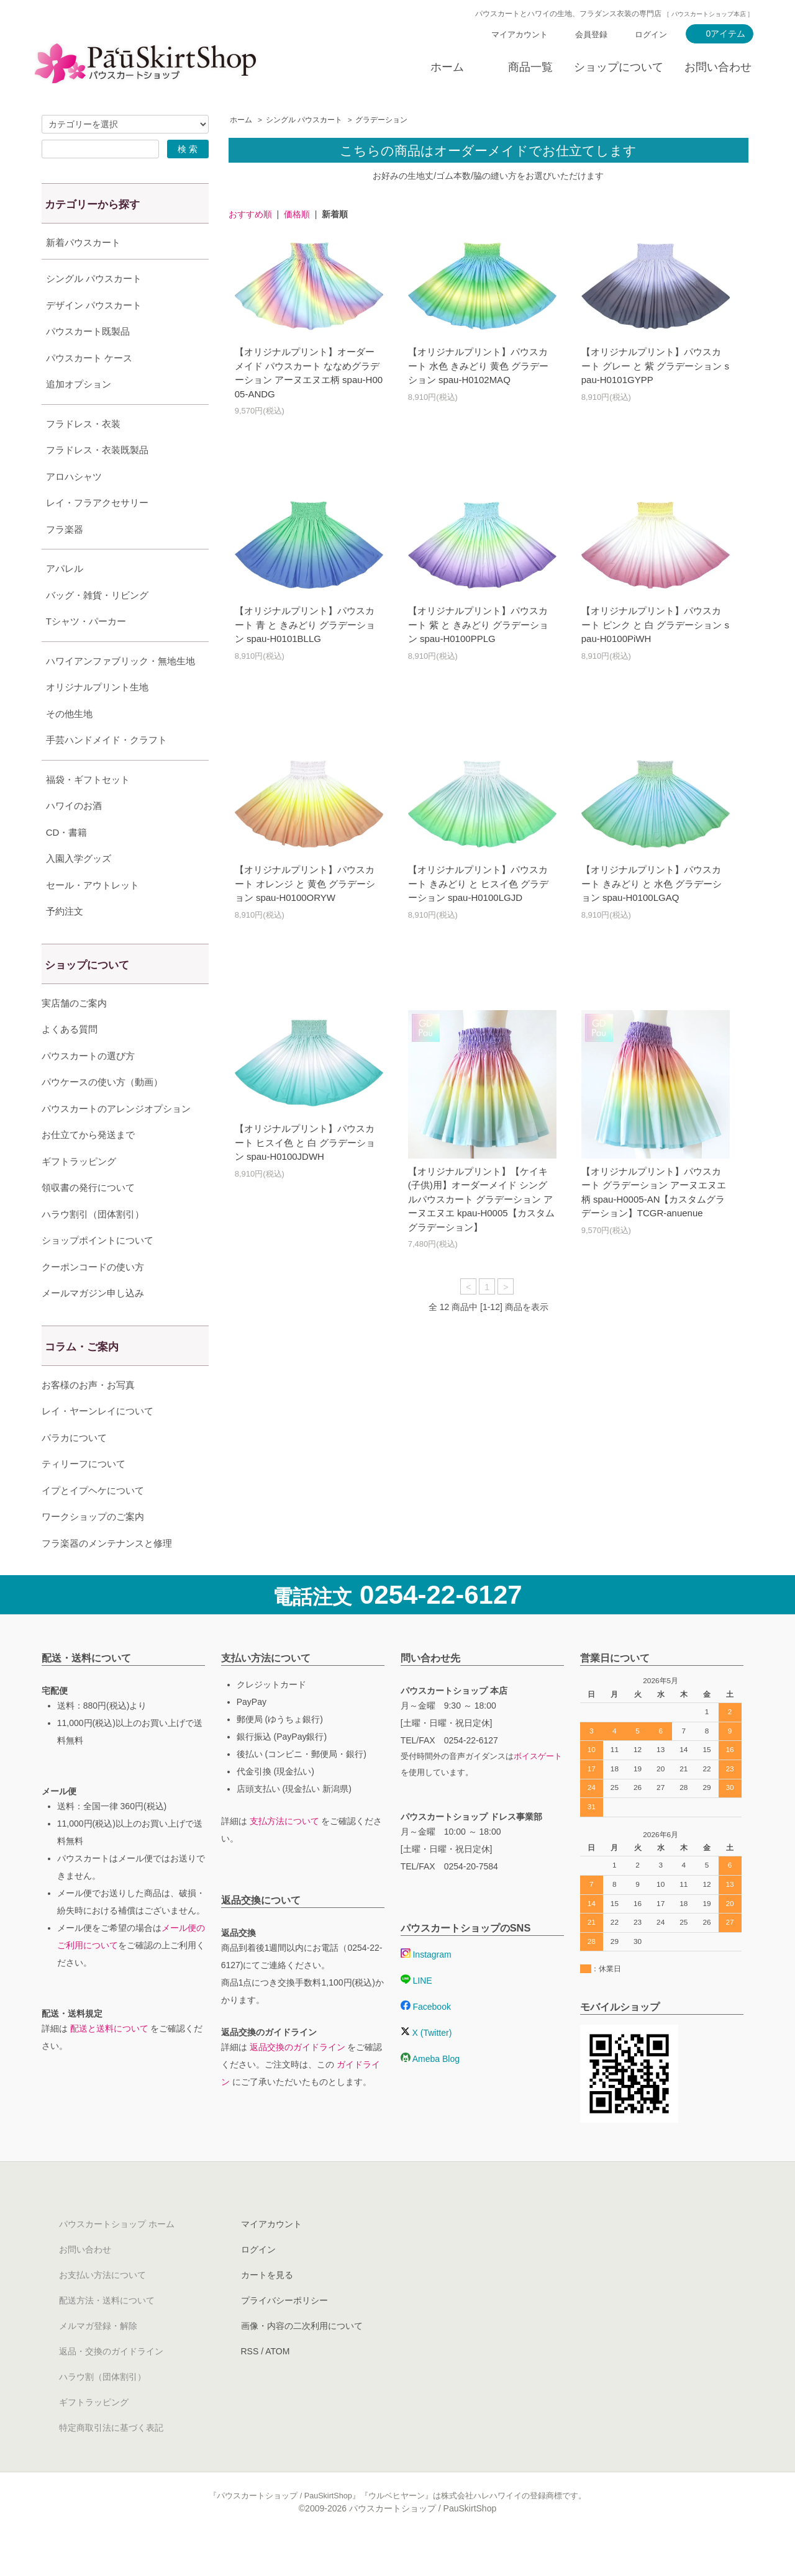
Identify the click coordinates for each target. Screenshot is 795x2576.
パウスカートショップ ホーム (117, 2255)
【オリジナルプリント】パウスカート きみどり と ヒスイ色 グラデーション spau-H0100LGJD (478, 883)
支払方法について (284, 1852)
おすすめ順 (250, 214)
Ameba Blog (430, 2090)
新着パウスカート (83, 242)
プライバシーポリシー (284, 2331)
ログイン (651, 34)
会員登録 (591, 34)
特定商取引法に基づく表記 (111, 2459)
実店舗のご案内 (74, 1034)
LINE (416, 2012)
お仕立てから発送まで (88, 1165)
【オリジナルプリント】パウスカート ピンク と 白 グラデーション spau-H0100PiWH (655, 624)
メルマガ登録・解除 (98, 2357)
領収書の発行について (88, 1218)
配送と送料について (109, 2059)
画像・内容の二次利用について (302, 2357)
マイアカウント (519, 34)
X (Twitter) (426, 2064)
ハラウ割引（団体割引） (93, 1245)
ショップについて (618, 67)
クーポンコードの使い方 (93, 1298)
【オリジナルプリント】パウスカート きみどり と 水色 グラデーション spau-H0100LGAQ (651, 883)
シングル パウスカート (304, 119)
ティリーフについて (83, 1494)
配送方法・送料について (107, 2331)
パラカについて (74, 1468)
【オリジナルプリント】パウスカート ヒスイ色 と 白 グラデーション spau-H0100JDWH (305, 1142)
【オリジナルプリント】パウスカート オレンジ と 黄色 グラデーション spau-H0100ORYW (305, 883)
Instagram (426, 1986)
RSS (250, 2382)
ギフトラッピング (79, 1192)
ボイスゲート (538, 1787)
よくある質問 (70, 1060)
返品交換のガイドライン (297, 2078)
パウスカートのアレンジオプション (116, 1139)
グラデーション (381, 119)
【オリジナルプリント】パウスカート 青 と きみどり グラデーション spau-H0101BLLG (305, 624)
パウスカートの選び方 (88, 1087)
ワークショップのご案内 (93, 1547)
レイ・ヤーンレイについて (97, 1442)
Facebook (426, 2038)
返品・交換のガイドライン (111, 2382)
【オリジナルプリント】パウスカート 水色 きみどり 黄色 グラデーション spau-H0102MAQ (478, 365)
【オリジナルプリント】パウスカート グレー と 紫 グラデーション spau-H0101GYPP (655, 365)
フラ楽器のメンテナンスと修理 (107, 1574)
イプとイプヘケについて (93, 1521)
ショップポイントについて (97, 1271)
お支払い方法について (102, 2306)
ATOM (277, 2382)
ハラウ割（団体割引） (102, 2408)
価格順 (297, 214)
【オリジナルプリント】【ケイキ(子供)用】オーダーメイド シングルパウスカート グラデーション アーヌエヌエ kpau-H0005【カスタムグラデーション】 (481, 1199)
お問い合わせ (718, 67)
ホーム (447, 67)
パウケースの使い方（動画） (102, 1113)
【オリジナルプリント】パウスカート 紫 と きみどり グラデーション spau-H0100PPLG (478, 624)
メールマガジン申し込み (93, 1324)
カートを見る (267, 2306)
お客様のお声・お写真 (88, 1416)
